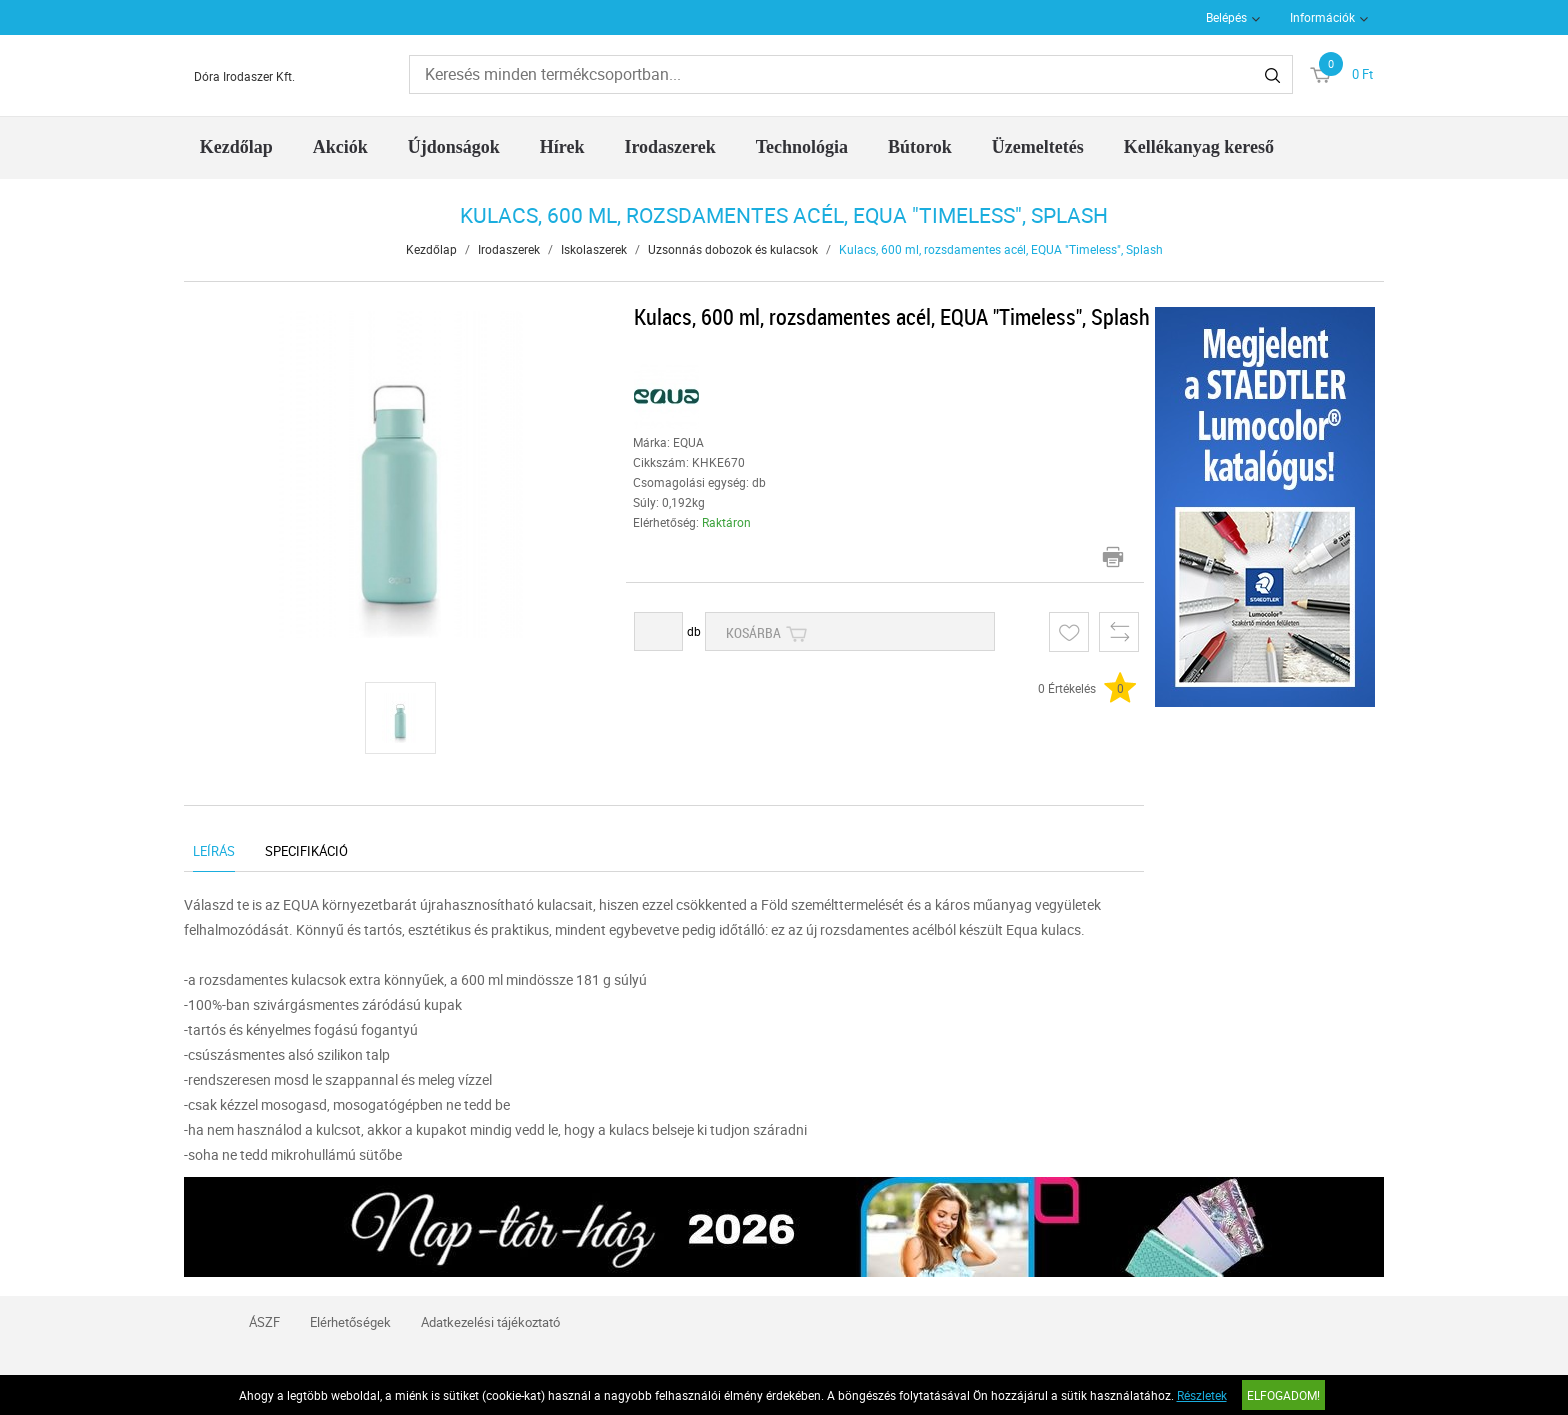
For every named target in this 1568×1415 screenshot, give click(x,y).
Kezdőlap (236, 147)
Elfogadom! (1283, 1395)
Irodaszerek (669, 147)
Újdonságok (454, 147)
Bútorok (920, 147)
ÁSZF (264, 1322)
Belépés (1226, 17)
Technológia (802, 147)
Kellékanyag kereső (1199, 147)
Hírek (562, 147)
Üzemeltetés (1038, 147)
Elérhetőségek (350, 1322)
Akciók (340, 147)
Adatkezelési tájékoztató (490, 1322)
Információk (1322, 17)
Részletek (1202, 1395)
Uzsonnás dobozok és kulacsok (733, 249)
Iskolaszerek (594, 249)
